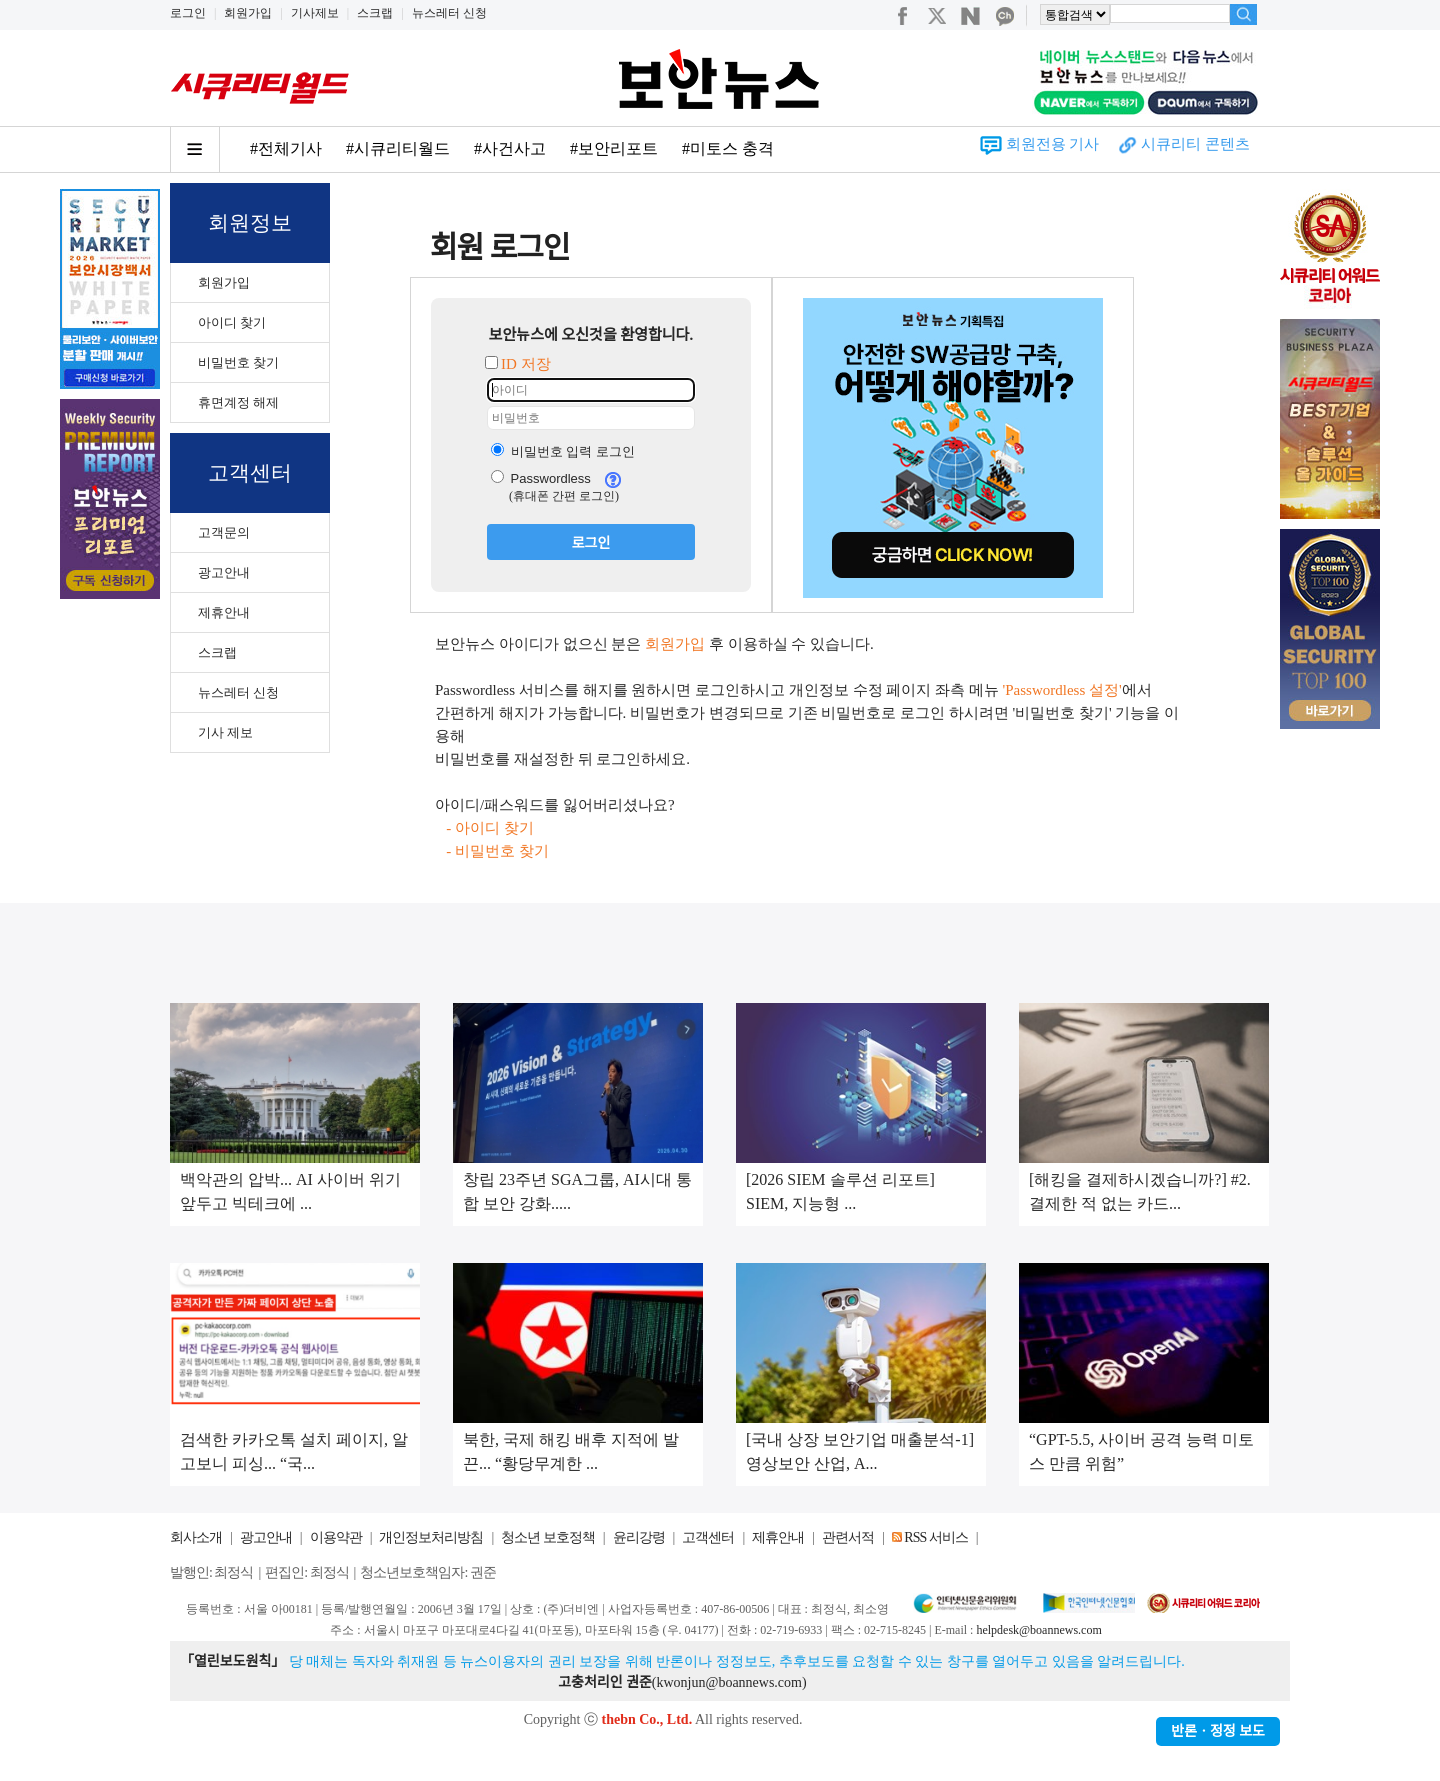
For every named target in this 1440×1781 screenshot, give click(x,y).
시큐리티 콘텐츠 (1195, 144)
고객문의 (224, 532)
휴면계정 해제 (238, 402)
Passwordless (541, 478)
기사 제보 (225, 732)
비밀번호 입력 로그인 (563, 451)
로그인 (188, 13)
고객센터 (708, 1537)
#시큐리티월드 (398, 148)
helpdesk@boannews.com (1038, 1630)
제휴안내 (224, 612)
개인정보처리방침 (431, 1537)
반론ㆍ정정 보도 (1218, 1731)
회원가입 (248, 13)
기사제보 (315, 13)
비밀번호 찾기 (238, 362)
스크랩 (375, 13)
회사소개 (196, 1537)
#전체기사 (286, 148)
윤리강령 (639, 1537)
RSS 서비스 (935, 1537)
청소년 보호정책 (548, 1537)
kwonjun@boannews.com (728, 1682)
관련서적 (848, 1537)
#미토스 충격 (728, 148)
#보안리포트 (614, 148)
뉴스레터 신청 (449, 13)
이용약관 (336, 1537)
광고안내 (224, 572)
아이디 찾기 (232, 322)
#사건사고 (510, 148)
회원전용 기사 (1053, 144)
